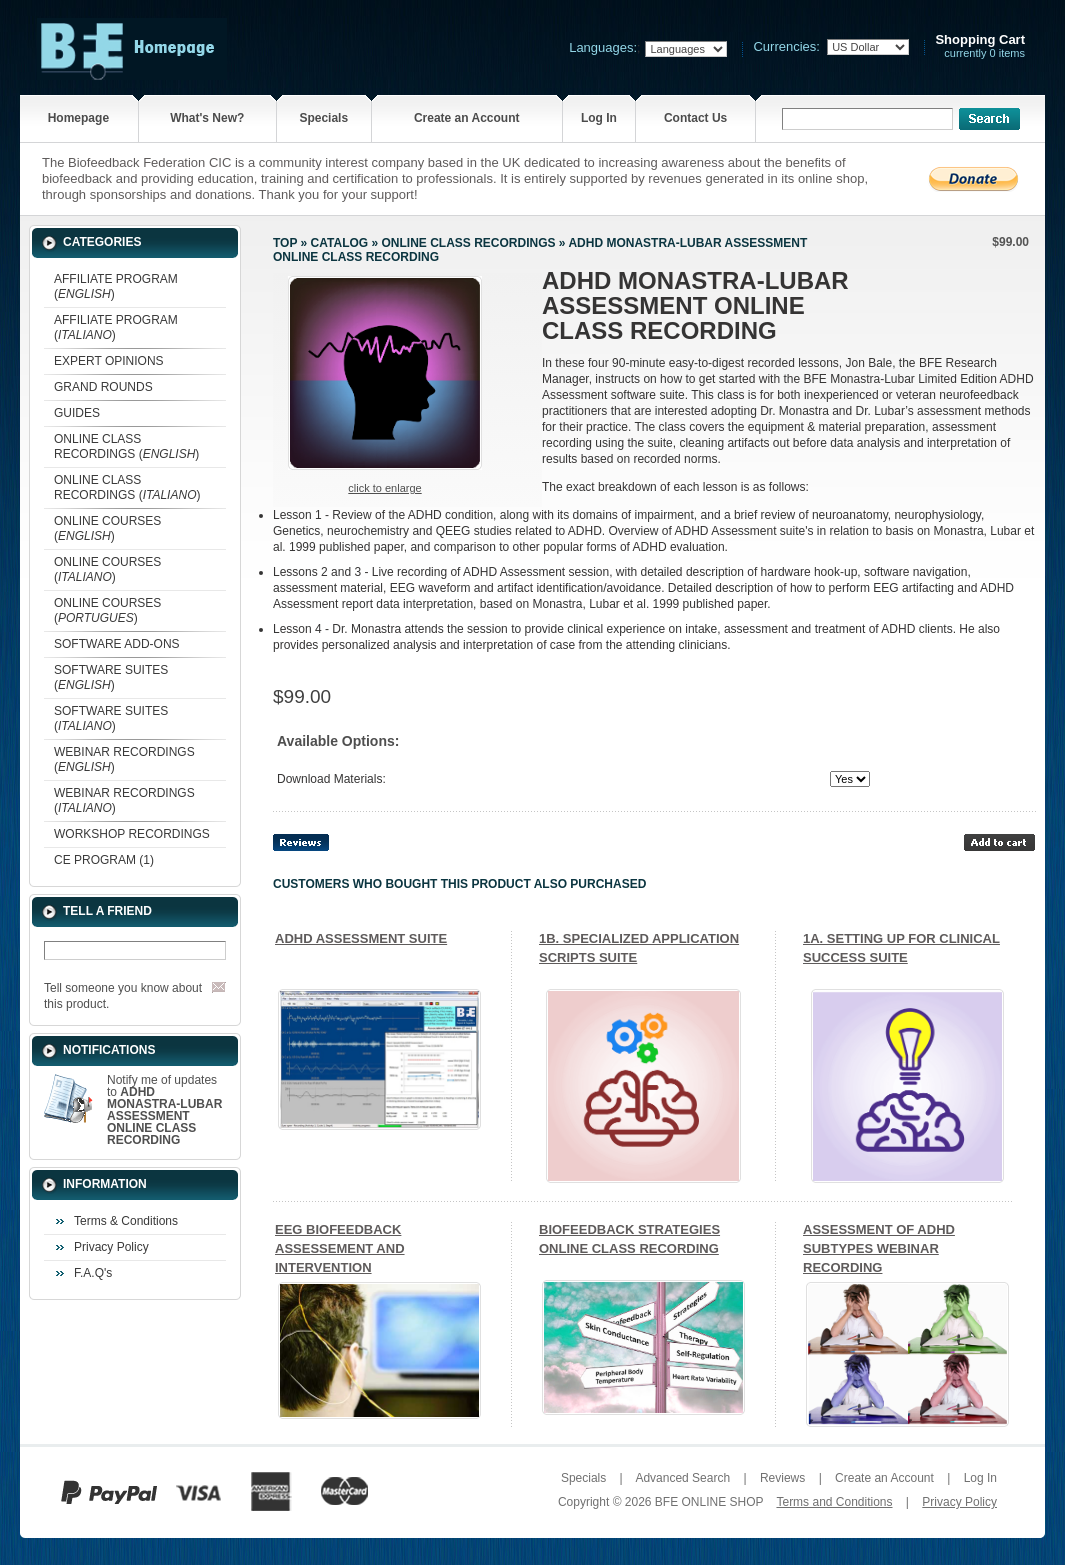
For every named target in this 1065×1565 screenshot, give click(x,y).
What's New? (207, 118)
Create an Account (467, 118)
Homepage (78, 118)
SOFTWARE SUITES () (111, 677)
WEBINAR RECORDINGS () (124, 759)
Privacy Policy (111, 1247)
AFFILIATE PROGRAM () (116, 286)
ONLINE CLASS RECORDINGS (468, 243)
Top (285, 243)
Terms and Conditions (834, 1502)
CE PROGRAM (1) (104, 860)
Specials (323, 118)
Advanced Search (682, 1478)
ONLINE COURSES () (107, 528)
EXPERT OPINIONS (109, 361)
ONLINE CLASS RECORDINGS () (126, 446)
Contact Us (695, 118)
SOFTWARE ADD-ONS (117, 644)
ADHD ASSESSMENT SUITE (361, 938)
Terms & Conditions (126, 1221)
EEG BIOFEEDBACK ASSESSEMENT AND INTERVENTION (340, 1248)
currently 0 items (980, 46)
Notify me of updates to (164, 1110)
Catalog (340, 243)
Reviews (782, 1478)
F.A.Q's (93, 1273)
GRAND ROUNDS (103, 387)
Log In (599, 118)
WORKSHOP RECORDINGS (132, 834)
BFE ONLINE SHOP (709, 1502)
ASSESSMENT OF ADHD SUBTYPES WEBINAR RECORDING (879, 1248)
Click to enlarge (384, 488)
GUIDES (77, 413)
